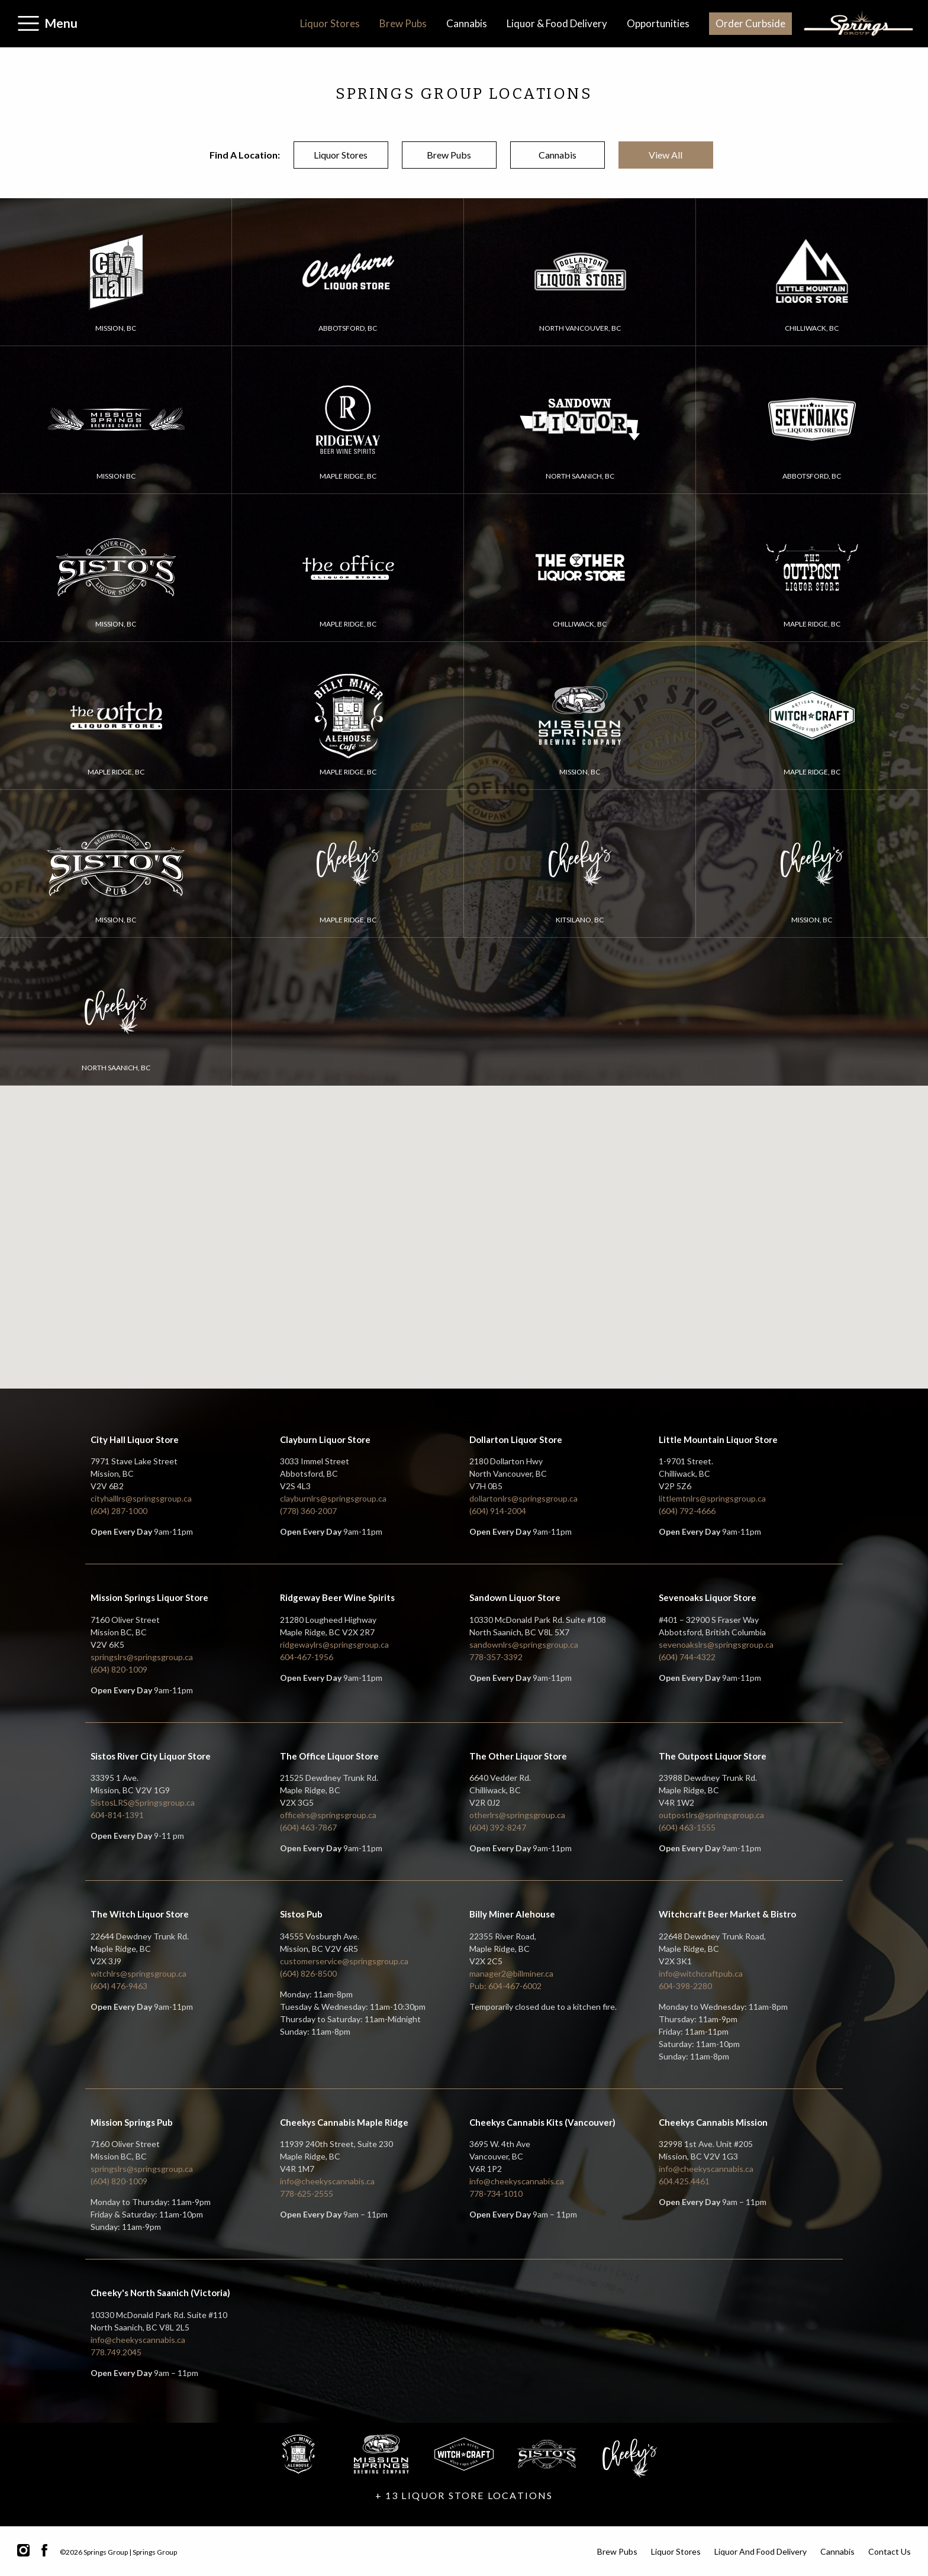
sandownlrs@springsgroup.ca (523, 1644)
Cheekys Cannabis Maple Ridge (344, 2122)
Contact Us (889, 2551)
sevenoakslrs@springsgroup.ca (716, 1644)
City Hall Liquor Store (135, 1439)
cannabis (557, 154)
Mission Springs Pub (132, 2122)
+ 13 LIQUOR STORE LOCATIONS (464, 2495)
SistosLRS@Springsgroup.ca (143, 1802)
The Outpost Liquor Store (712, 1756)
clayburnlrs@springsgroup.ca (333, 1498)
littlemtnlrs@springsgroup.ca (712, 1498)
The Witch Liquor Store (140, 1914)
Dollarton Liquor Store (515, 1439)
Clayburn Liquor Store (325, 1439)
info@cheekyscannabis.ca (327, 2181)
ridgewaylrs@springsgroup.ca (334, 1644)
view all (665, 154)
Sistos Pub (301, 1914)
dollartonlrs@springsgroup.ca (523, 1498)
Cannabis (466, 23)
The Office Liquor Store (329, 1756)
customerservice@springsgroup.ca (344, 1961)
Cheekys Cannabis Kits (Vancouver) (542, 2122)
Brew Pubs (403, 23)
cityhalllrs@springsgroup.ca (141, 1498)
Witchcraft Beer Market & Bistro (727, 1914)
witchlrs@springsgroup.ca (138, 1973)
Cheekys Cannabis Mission (713, 2122)
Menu (61, 22)
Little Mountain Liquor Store (718, 1439)
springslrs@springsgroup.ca (142, 1657)
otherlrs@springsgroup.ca (517, 1815)
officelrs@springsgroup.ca (328, 1815)
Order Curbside (750, 23)
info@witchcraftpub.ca (701, 1973)
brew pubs (449, 154)
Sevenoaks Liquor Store (707, 1597)
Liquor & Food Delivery (557, 23)
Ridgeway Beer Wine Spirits (337, 1597)
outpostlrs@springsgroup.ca (711, 1815)
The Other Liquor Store (518, 1756)
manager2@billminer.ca (511, 1973)
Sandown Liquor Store (514, 1597)
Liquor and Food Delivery (760, 2551)
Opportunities (658, 23)
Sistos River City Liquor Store (151, 1756)
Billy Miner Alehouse (512, 1914)
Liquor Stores (330, 23)
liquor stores (341, 154)
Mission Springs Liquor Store (149, 1597)
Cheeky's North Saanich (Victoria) (160, 2292)
